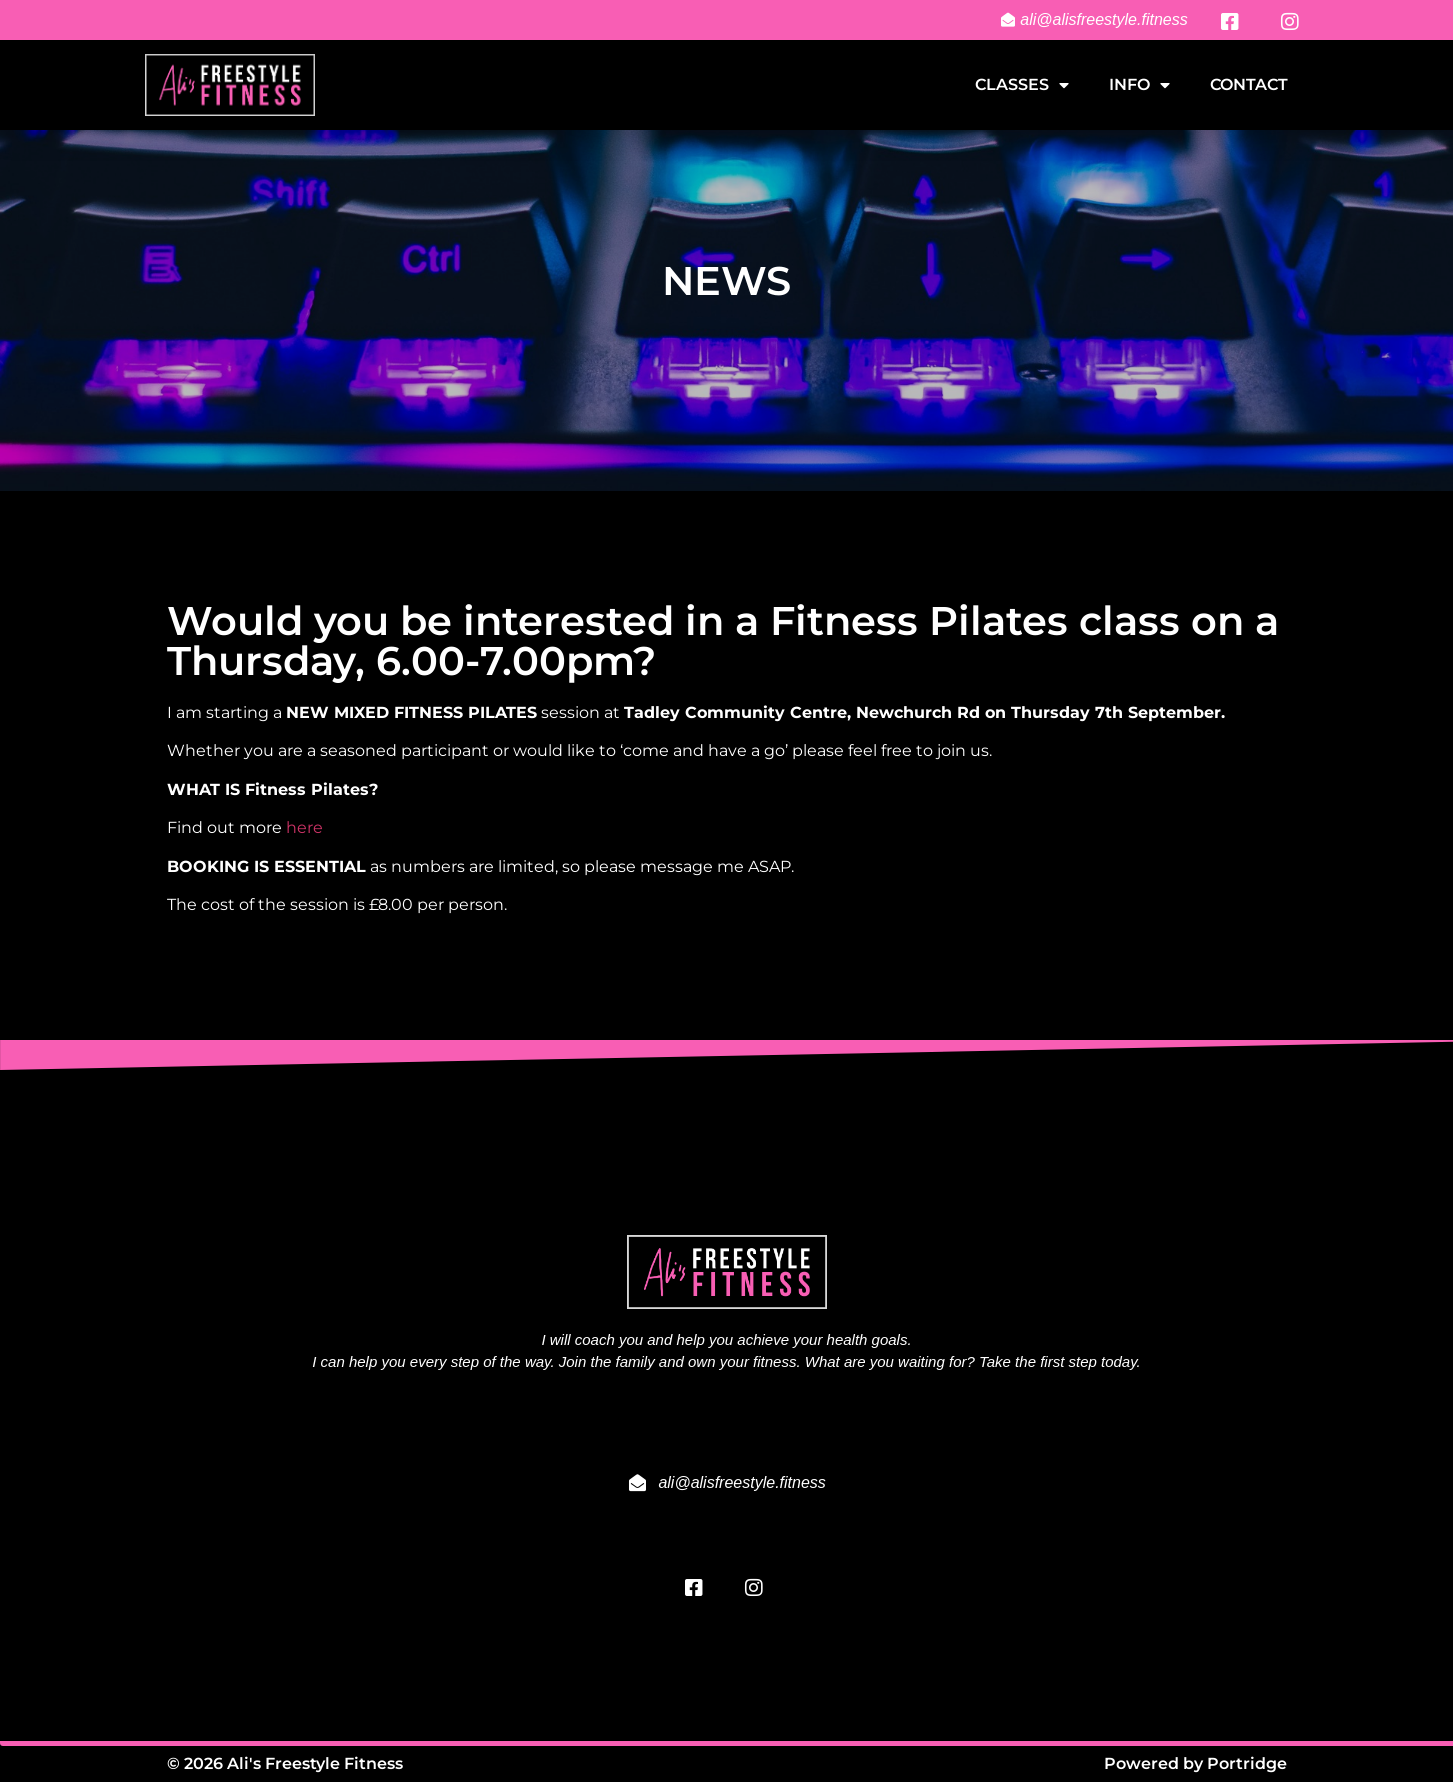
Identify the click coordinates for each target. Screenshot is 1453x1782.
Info (1139, 85)
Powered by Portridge (1195, 1763)
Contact (1249, 84)
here (304, 827)
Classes (1022, 85)
